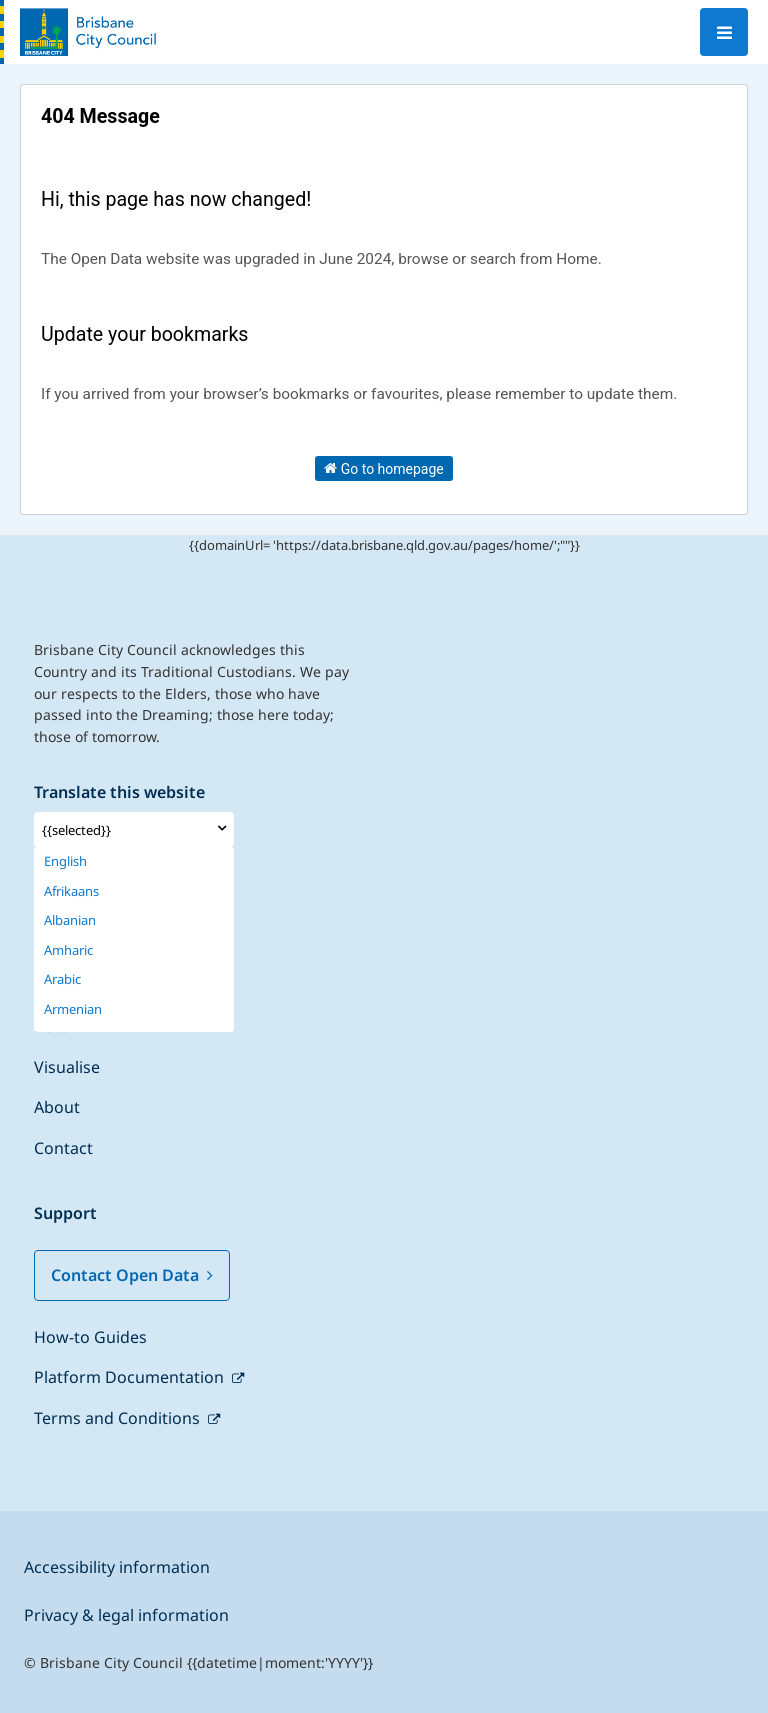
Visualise (67, 1067)
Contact (63, 1148)
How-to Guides (90, 1337)
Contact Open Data (132, 1275)
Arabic (62, 979)
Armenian (73, 1009)
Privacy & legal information (126, 1615)
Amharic (68, 950)
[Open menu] (724, 32)
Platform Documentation (131, 1377)
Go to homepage (384, 468)
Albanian (70, 920)
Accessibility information (117, 1567)
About (57, 1107)
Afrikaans (71, 891)
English (65, 861)
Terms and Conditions (119, 1418)
